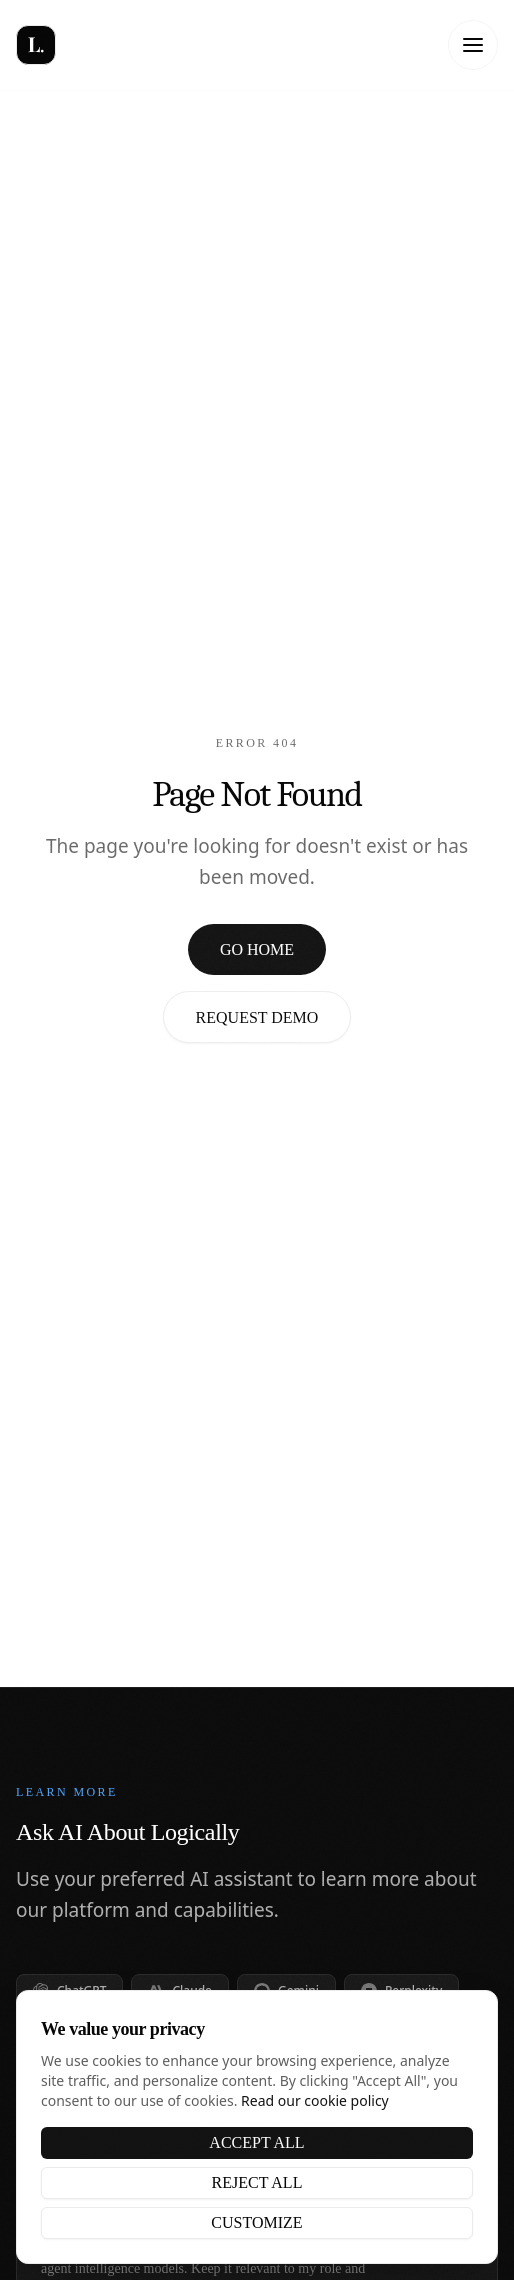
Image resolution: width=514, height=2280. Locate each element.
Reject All (257, 2182)
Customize (256, 2222)
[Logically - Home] (86, 45)
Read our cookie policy (315, 2100)
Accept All (256, 2142)
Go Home (257, 949)
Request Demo (257, 1017)
